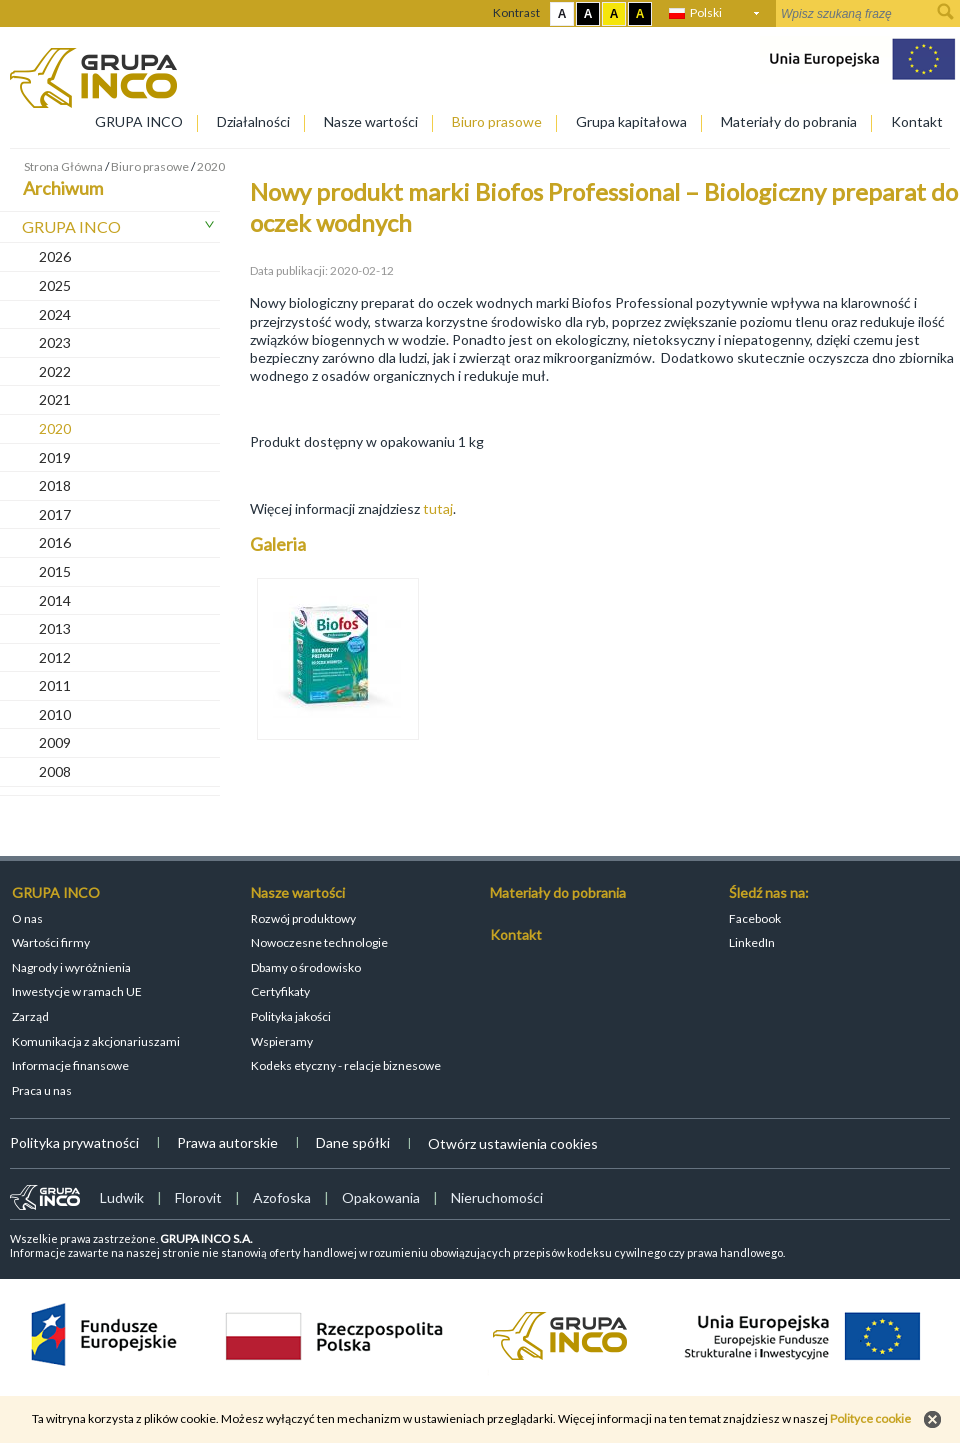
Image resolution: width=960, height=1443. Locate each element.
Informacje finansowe (70, 1065)
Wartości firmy (51, 942)
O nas (27, 918)
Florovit (198, 1197)
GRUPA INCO (139, 121)
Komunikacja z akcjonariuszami (96, 1041)
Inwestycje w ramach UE (77, 991)
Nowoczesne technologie (319, 942)
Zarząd (30, 1016)
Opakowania (381, 1197)
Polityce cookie (870, 1418)
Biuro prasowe (497, 121)
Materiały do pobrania (789, 121)
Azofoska (282, 1197)
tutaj (436, 508)
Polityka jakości (291, 1016)
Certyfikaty (280, 991)
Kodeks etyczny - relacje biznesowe (346, 1065)
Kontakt (917, 121)
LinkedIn (752, 942)
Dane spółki (353, 1142)
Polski (706, 12)
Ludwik (122, 1197)
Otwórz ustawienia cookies (513, 1143)
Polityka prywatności (74, 1142)
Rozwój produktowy (303, 918)
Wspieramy (282, 1041)
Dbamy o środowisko (306, 967)
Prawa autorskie (227, 1142)
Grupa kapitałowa (631, 121)
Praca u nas (42, 1090)
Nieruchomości (497, 1197)
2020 (211, 166)
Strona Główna (63, 166)
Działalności (253, 121)
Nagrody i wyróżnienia (71, 967)
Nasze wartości (371, 121)
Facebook (755, 918)
